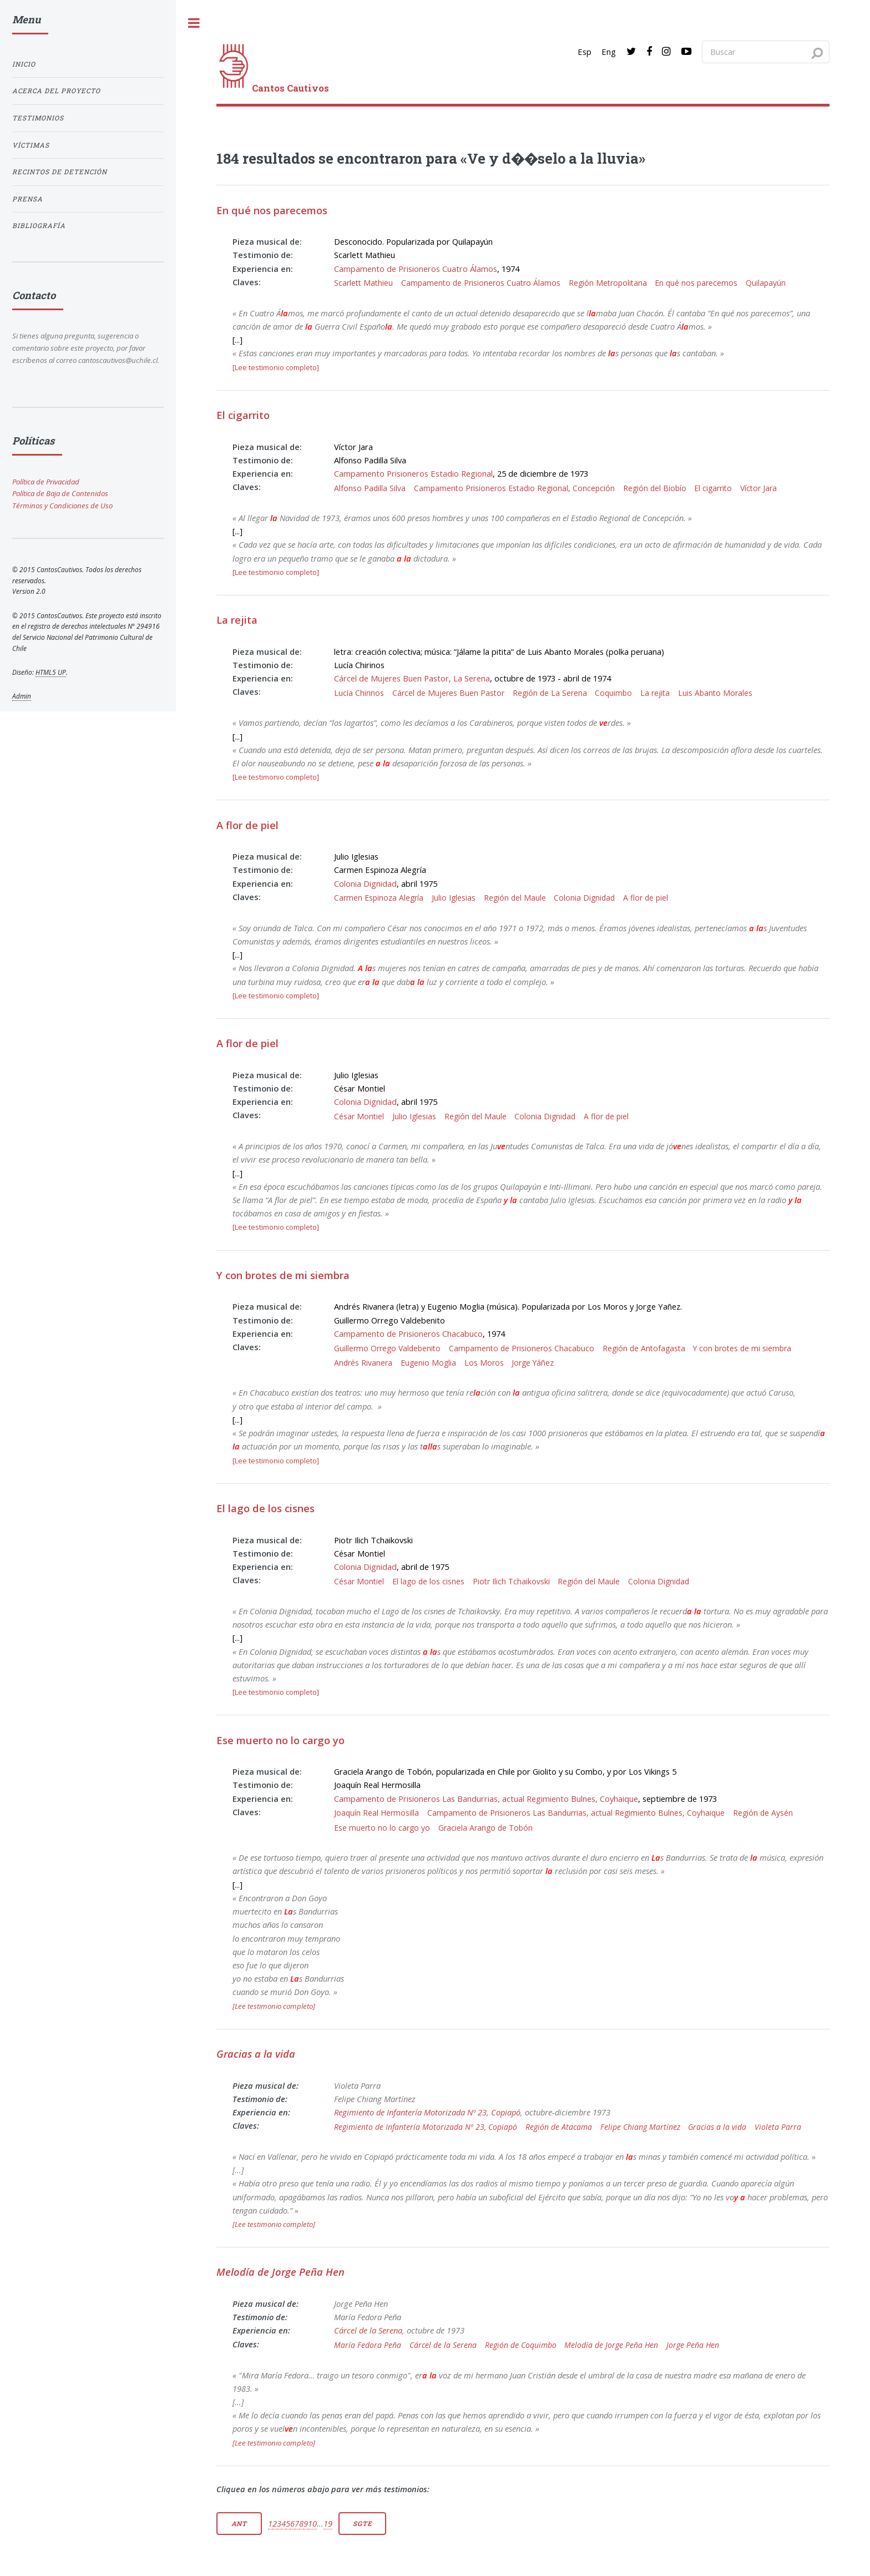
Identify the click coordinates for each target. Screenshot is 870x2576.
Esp (584, 51)
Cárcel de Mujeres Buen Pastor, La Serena (412, 678)
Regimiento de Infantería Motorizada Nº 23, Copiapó (427, 2112)
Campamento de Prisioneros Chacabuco (408, 1333)
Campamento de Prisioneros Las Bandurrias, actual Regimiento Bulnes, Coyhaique (486, 1798)
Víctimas (30, 145)
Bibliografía (38, 225)
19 (327, 2523)
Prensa (27, 199)
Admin (21, 695)
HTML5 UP (51, 672)
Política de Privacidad (45, 482)
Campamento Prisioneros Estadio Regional (413, 473)
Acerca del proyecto (56, 91)
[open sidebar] (194, 23)
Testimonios (38, 118)
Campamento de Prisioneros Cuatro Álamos (415, 268)
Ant (239, 2523)
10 (312, 2523)
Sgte (362, 2523)
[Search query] (765, 52)
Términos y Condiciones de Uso (62, 506)
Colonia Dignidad (365, 883)
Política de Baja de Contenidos (60, 493)
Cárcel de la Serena (368, 2330)
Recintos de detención (59, 172)
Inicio (24, 64)
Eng (608, 51)
